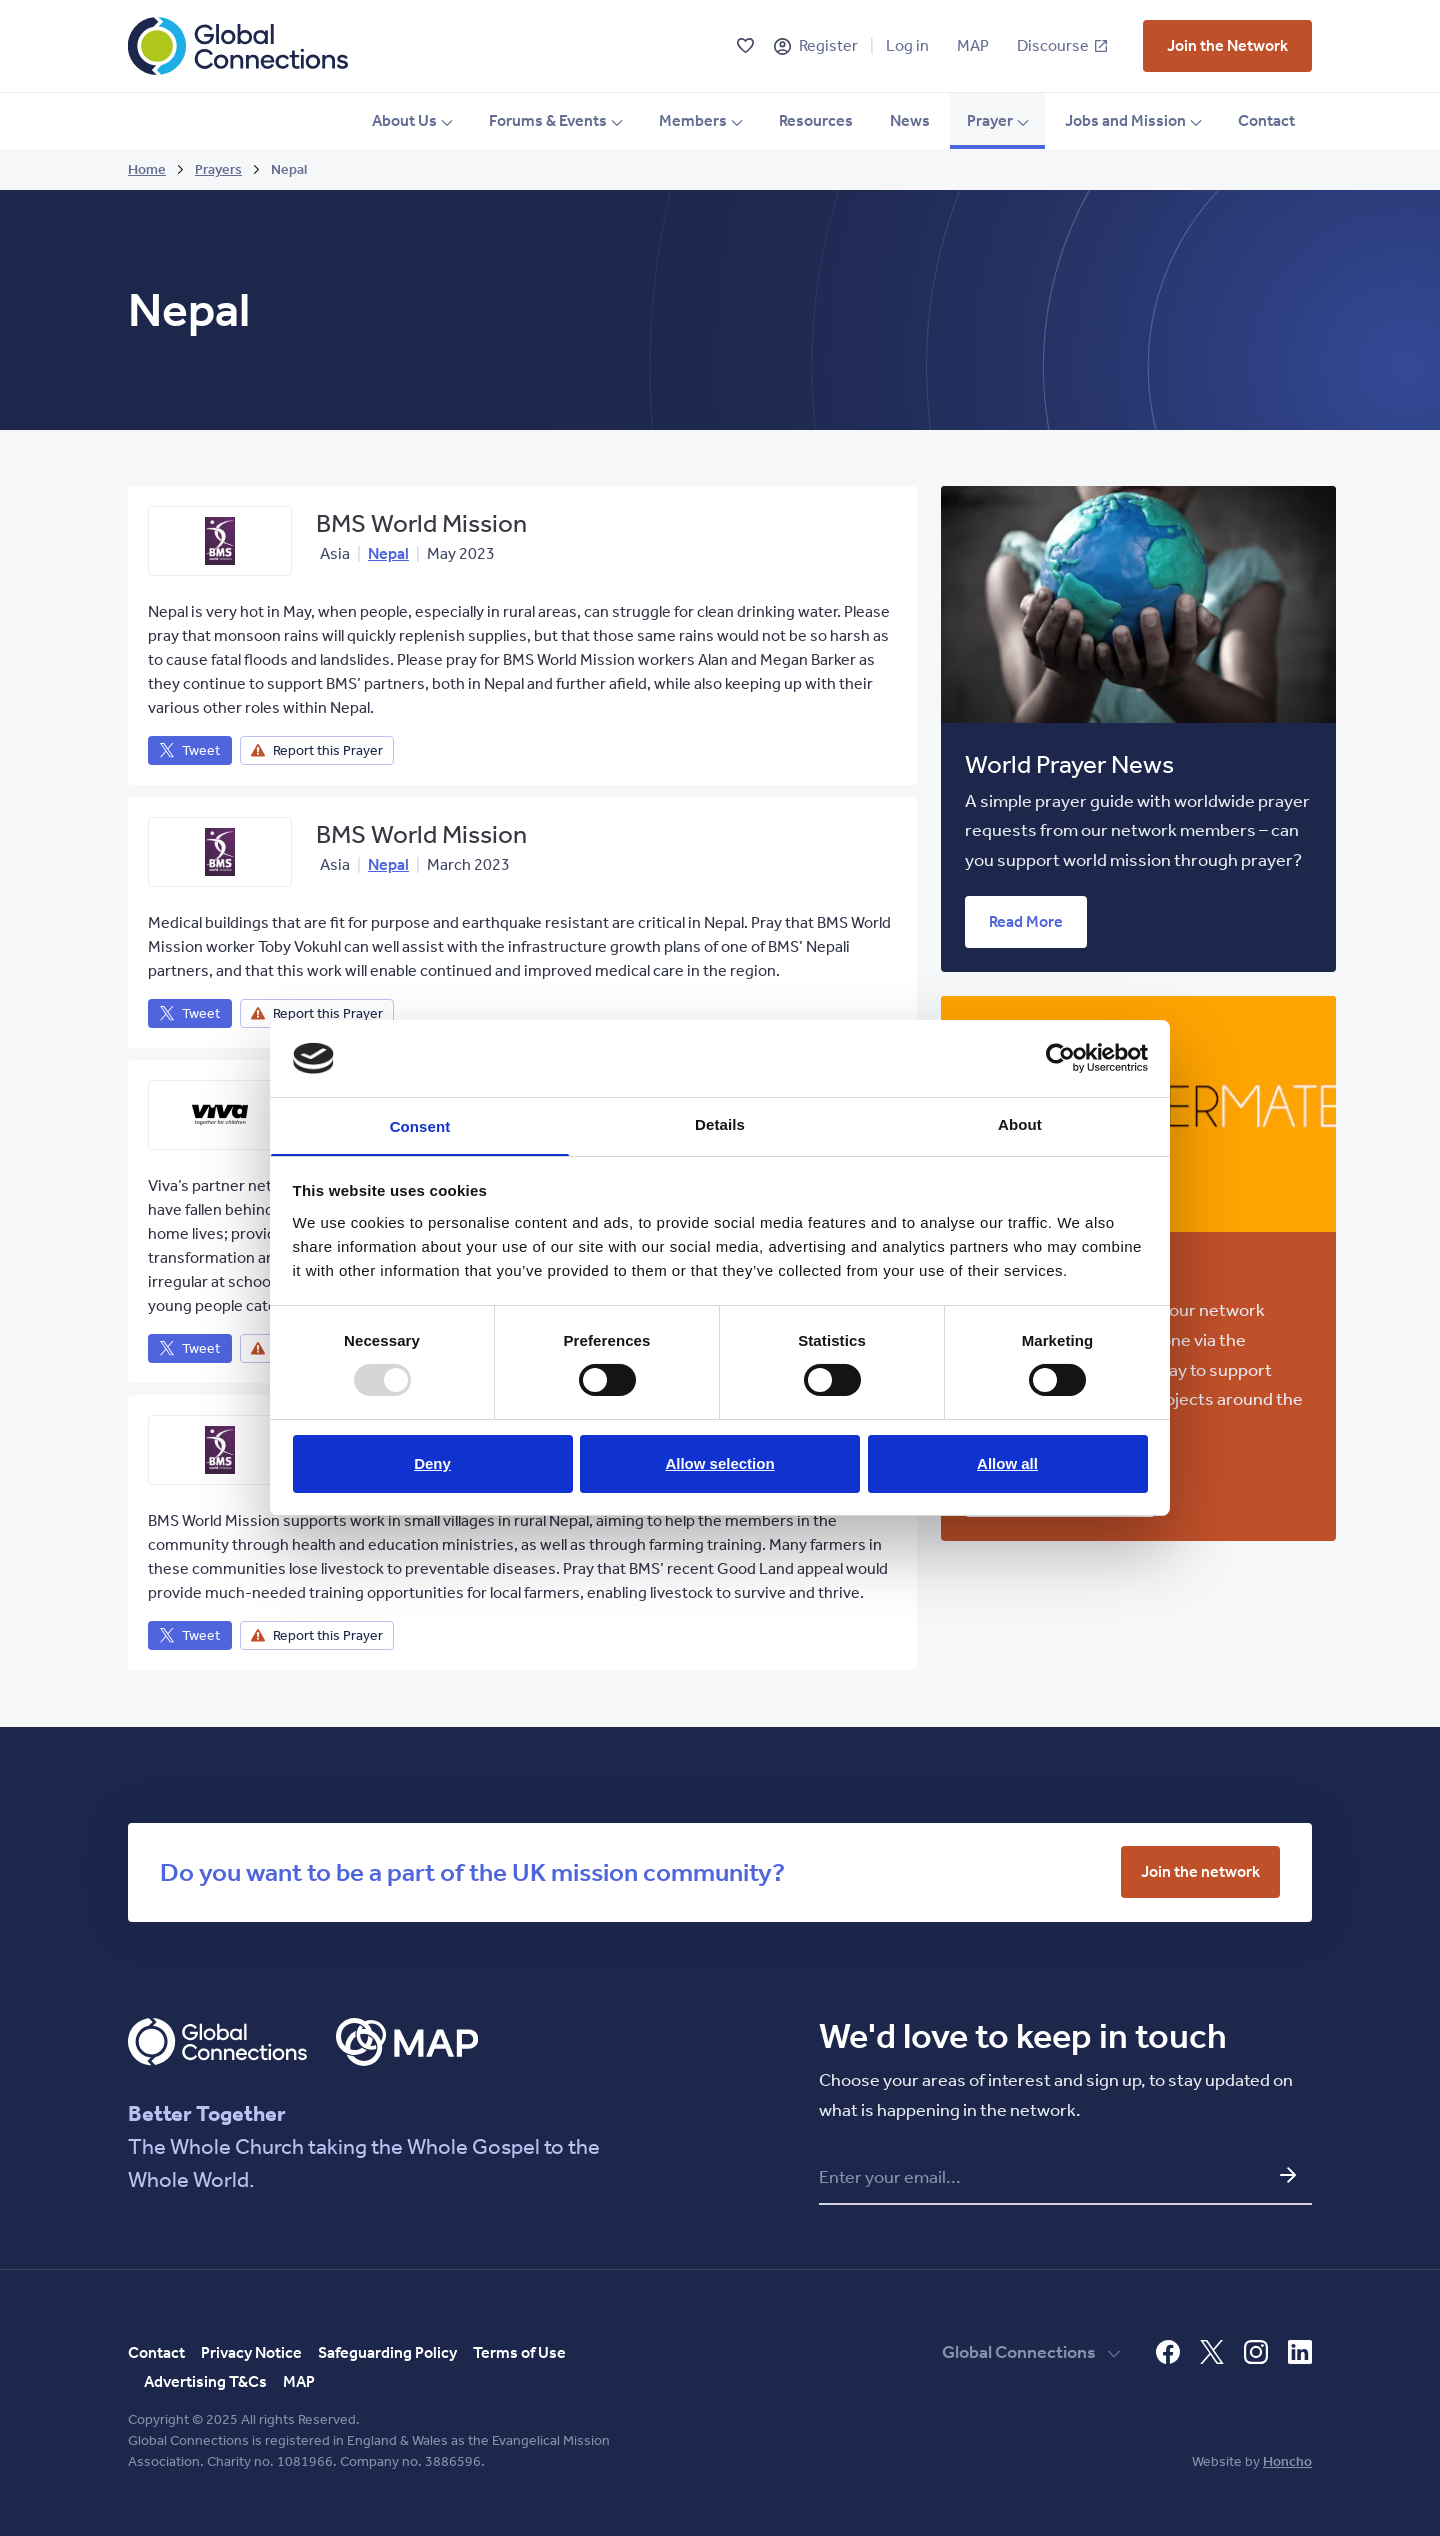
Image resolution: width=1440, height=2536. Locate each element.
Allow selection (719, 1464)
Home (147, 169)
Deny (432, 1464)
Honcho (1287, 2461)
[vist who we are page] (1227, 46)
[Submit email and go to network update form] (1288, 2175)
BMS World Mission (421, 523)
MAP (973, 45)
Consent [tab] (420, 1126)
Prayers (218, 169)
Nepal (388, 553)
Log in (907, 45)
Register (828, 45)
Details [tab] (720, 1123)
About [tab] (1020, 1123)
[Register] (782, 46)
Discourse (1062, 45)
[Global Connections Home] (238, 46)
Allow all (1007, 1464)
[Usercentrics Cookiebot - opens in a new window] (1060, 1057)
